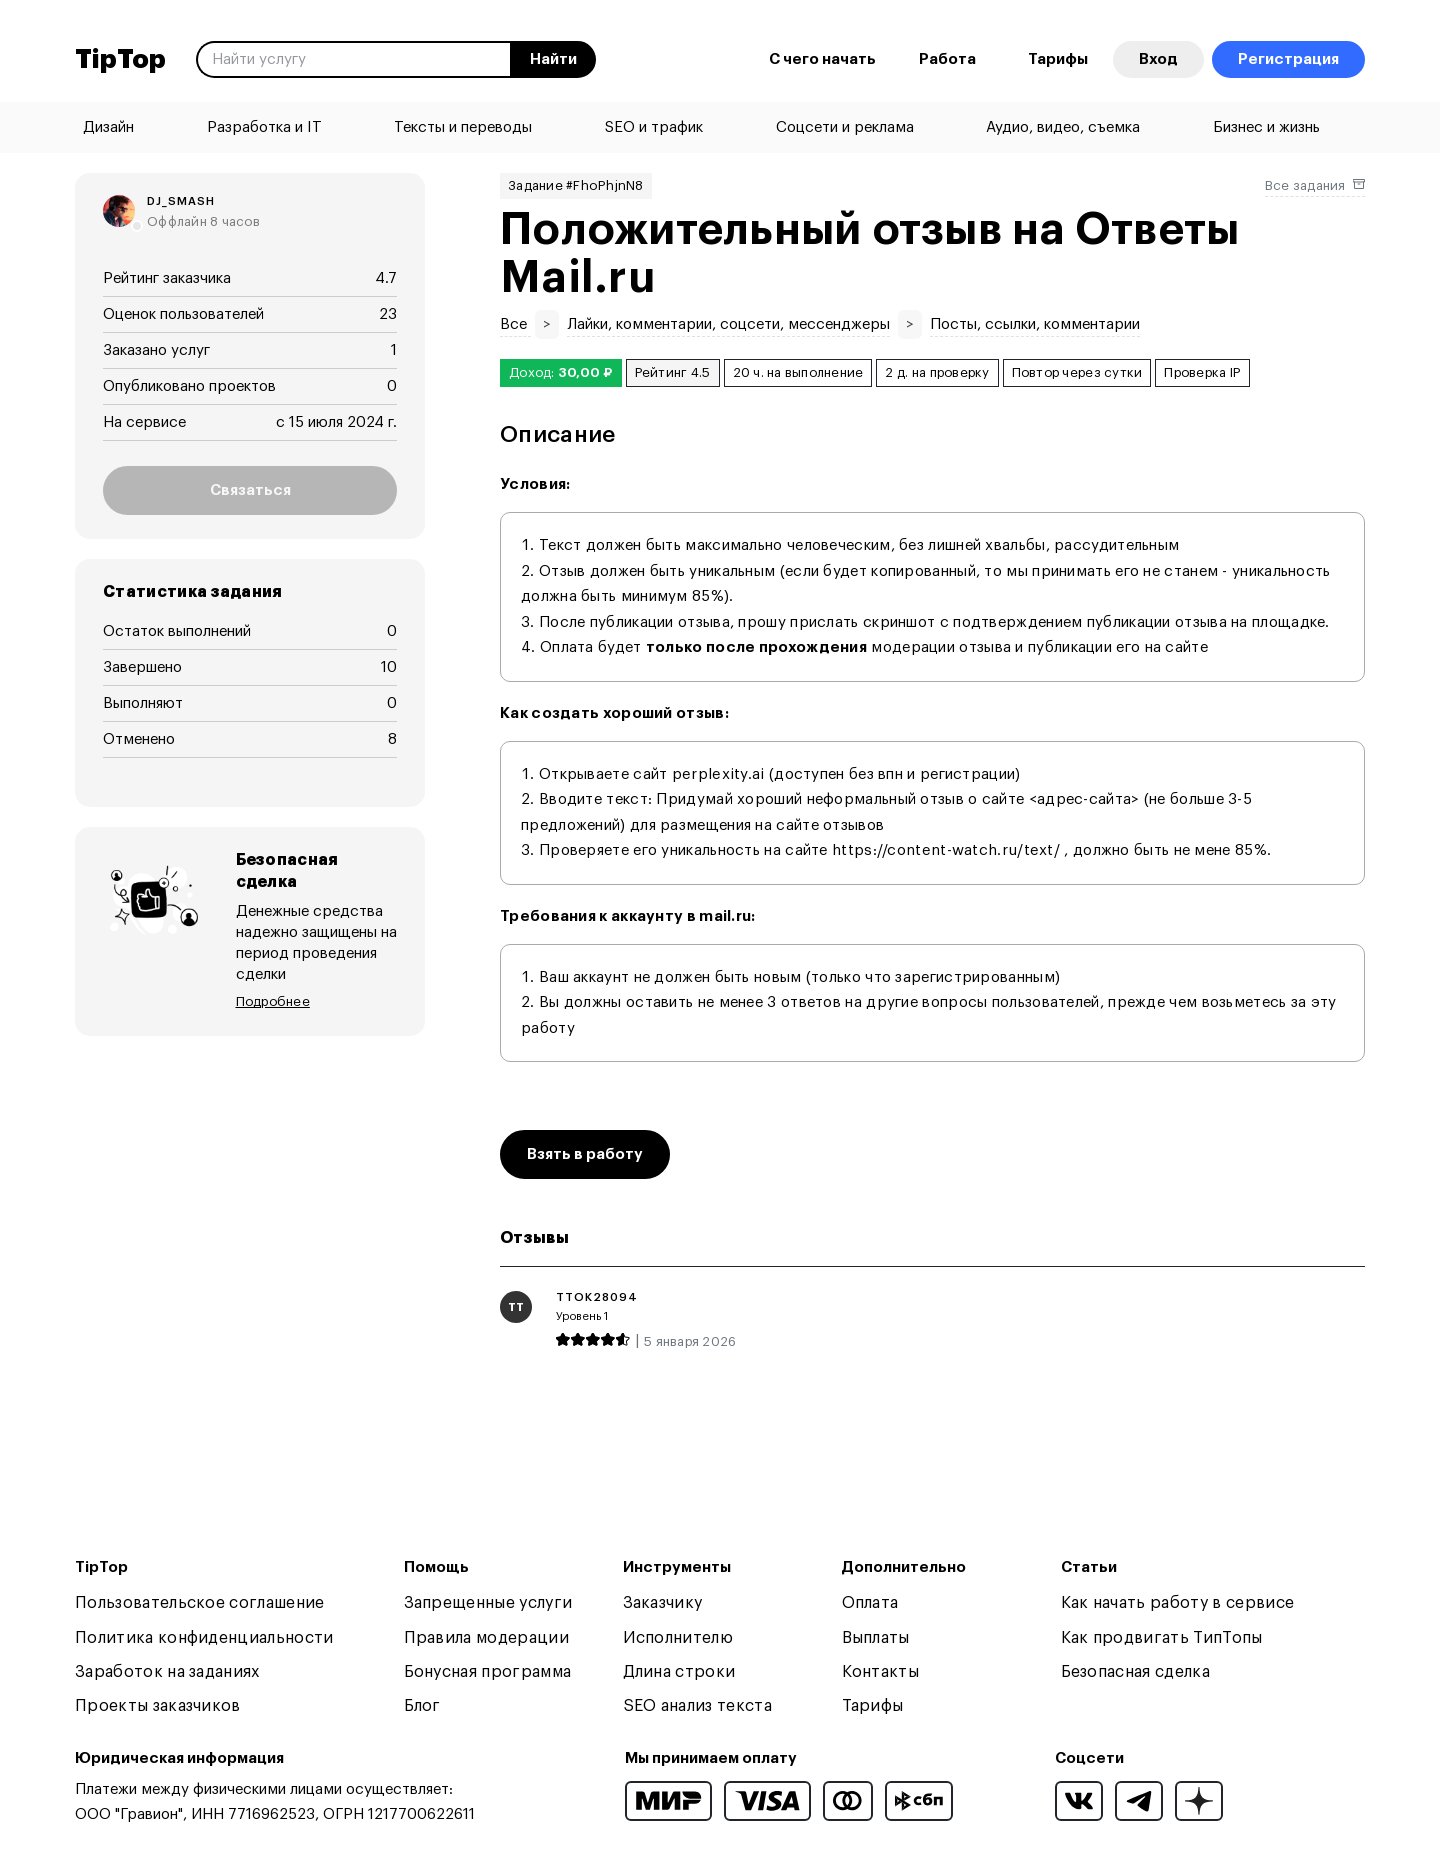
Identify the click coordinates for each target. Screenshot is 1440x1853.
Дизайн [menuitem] (108, 127)
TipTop (120, 60)
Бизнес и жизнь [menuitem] (1266, 127)
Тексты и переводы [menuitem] (463, 127)
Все (515, 324)
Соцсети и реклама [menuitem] (845, 127)
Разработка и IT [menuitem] (264, 127)
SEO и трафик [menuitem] (654, 127)
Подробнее (273, 979)
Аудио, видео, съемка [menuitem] (1063, 127)
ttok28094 (597, 1297)
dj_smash (181, 201)
